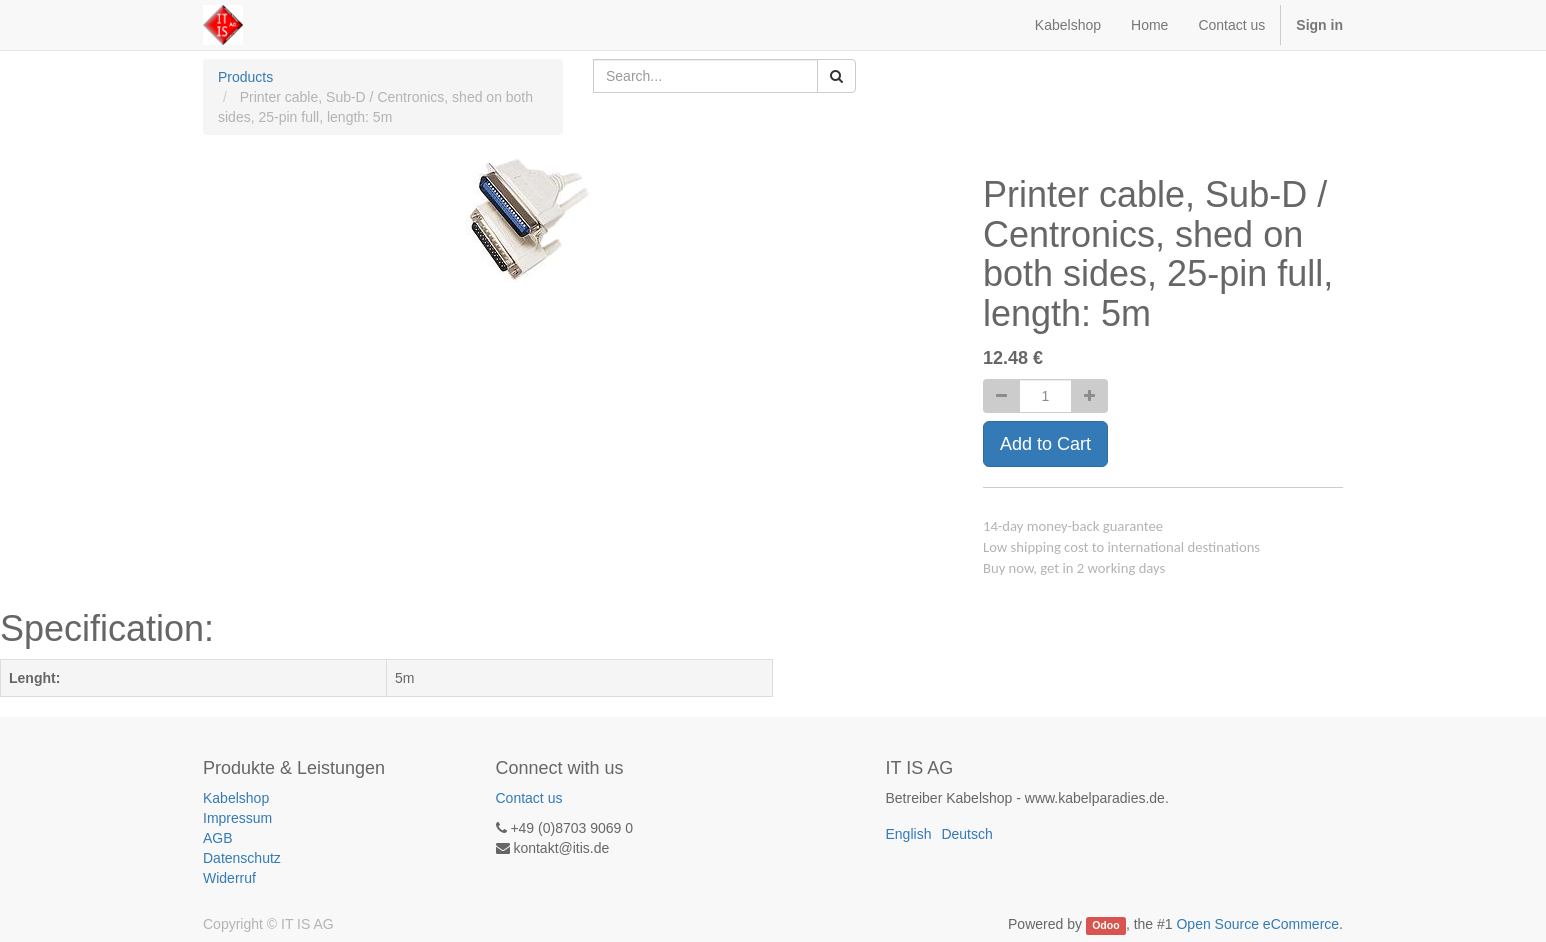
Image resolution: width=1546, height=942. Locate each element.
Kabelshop (236, 798)
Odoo (1105, 925)
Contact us (529, 798)
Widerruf (229, 878)
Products (245, 77)
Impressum (237, 818)
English (909, 834)
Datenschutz (242, 858)
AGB (218, 838)
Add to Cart (1045, 444)
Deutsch (966, 834)
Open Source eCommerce (1257, 924)
